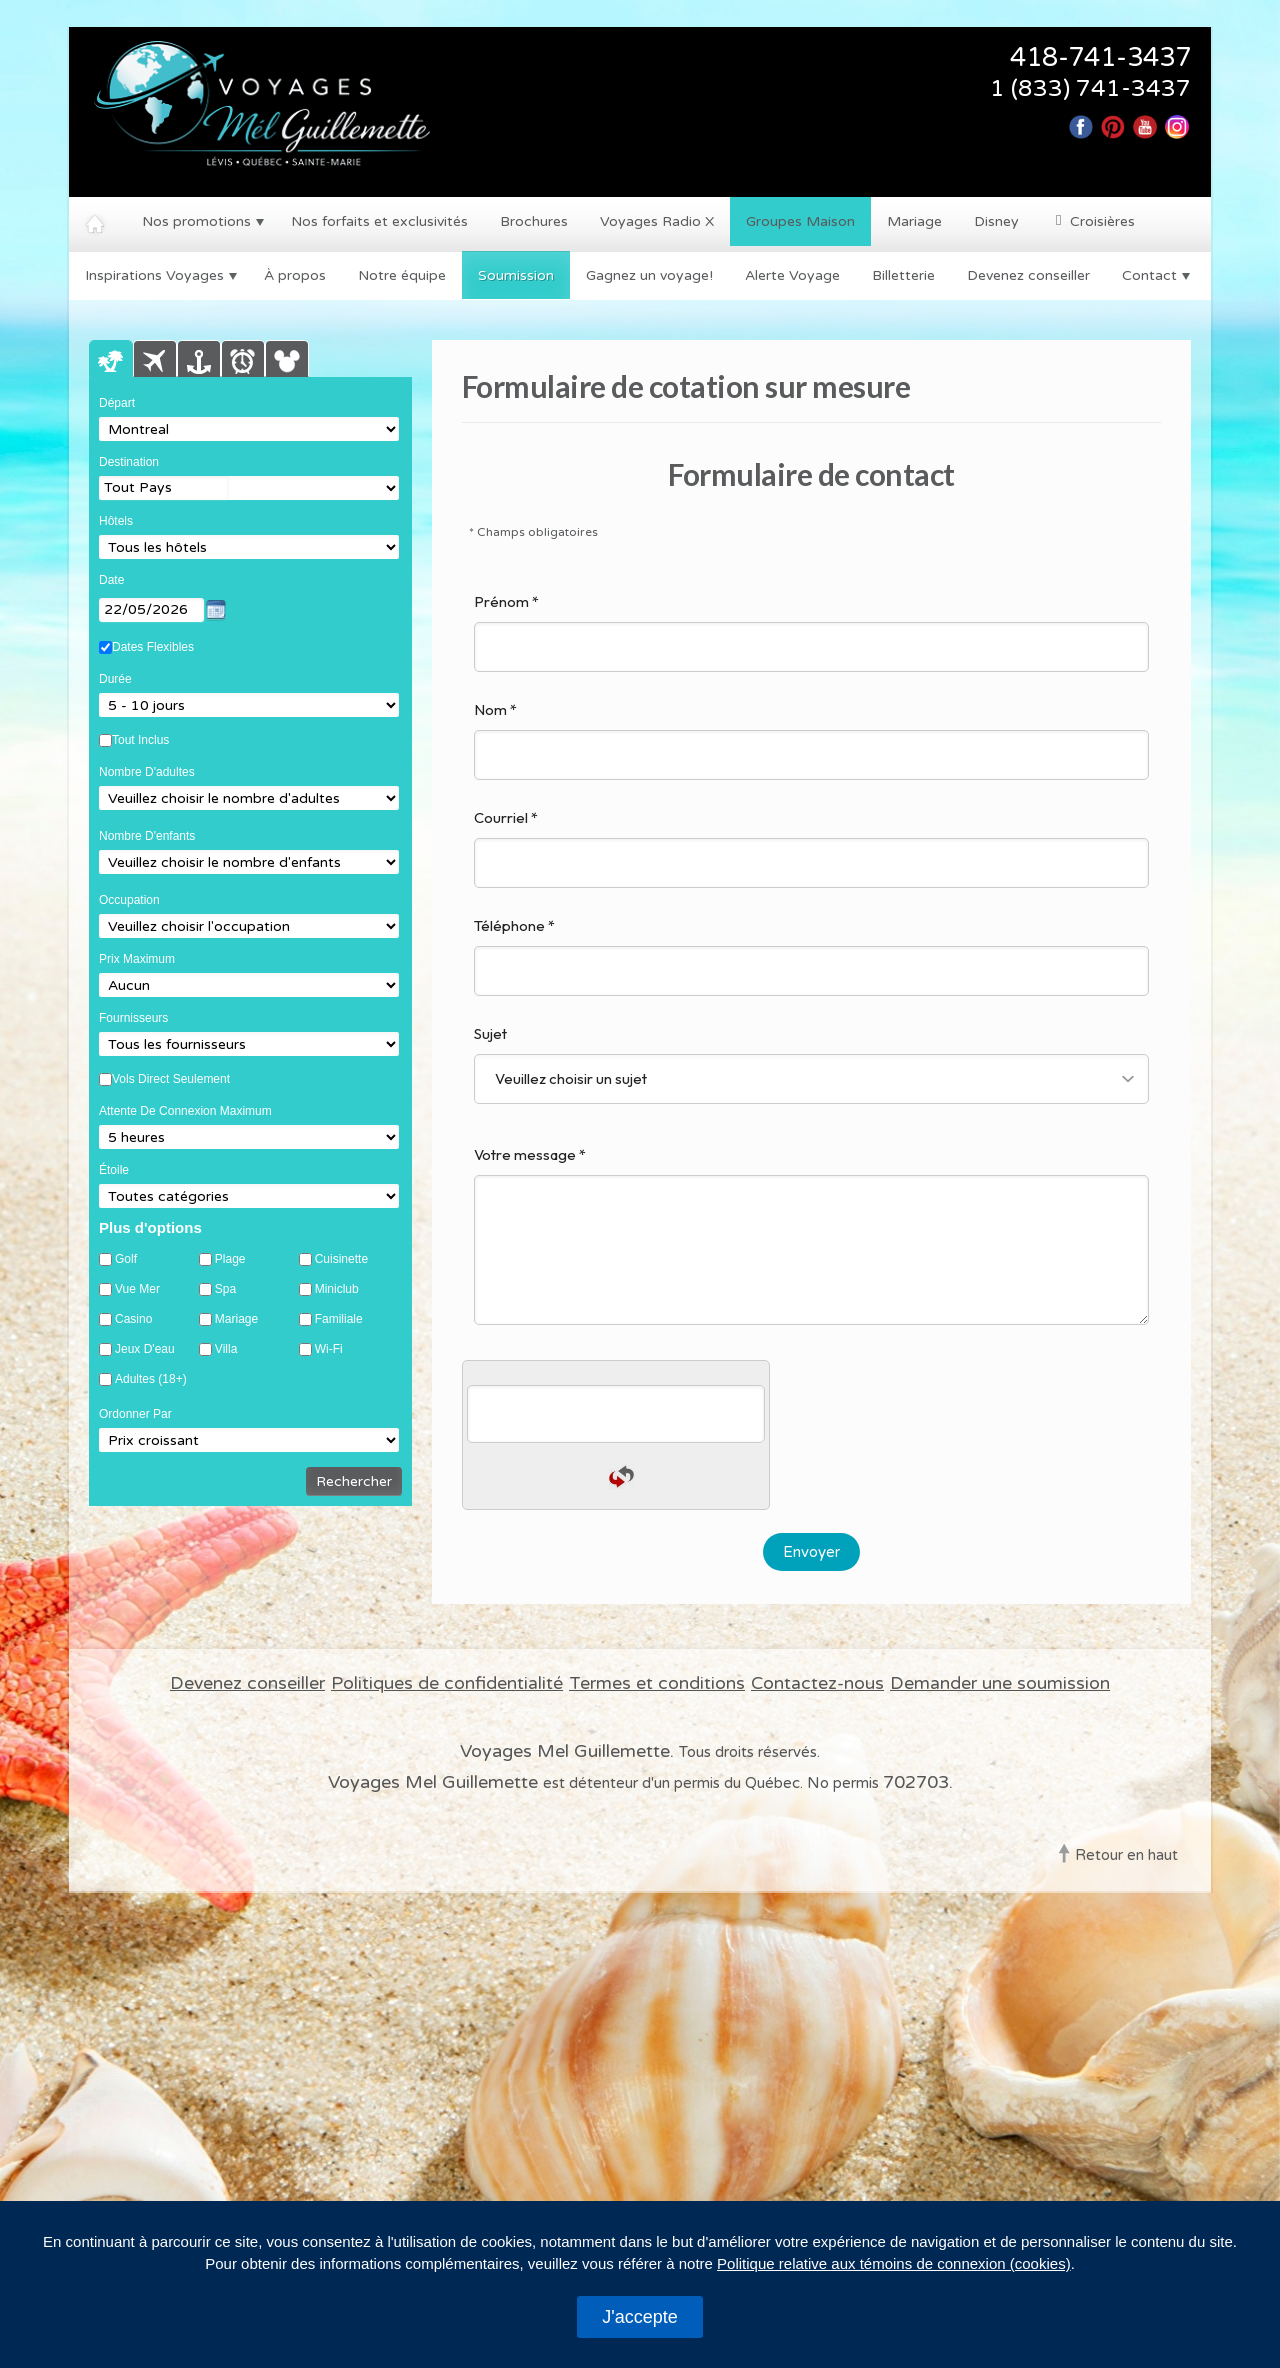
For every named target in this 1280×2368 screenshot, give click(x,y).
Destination (129, 462)
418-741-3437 (1100, 58)
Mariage (236, 1319)
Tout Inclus (140, 740)
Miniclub (337, 1289)
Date (111, 580)
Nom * (811, 740)
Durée (115, 679)
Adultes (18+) (151, 1379)
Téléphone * (811, 956)
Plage (230, 1259)
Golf (126, 1259)
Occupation (129, 900)
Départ (117, 403)
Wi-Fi (329, 1349)
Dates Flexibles (153, 647)
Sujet (811, 1064)
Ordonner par (135, 1414)
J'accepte (639, 2317)
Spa (225, 1289)
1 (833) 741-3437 (1090, 89)
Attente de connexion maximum (185, 1111)
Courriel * (811, 848)
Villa (226, 1349)
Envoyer (811, 1552)
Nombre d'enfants (147, 836)
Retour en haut (1126, 1855)
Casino (133, 1319)
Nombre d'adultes (147, 772)
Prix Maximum (137, 959)
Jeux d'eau (145, 1349)
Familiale (339, 1319)
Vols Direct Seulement (171, 1079)
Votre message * (811, 1235)
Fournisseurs (133, 1018)
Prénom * (811, 632)
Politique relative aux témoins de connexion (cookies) (894, 2263)
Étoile (114, 1170)
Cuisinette (341, 1259)
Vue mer (137, 1289)
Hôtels (116, 521)
